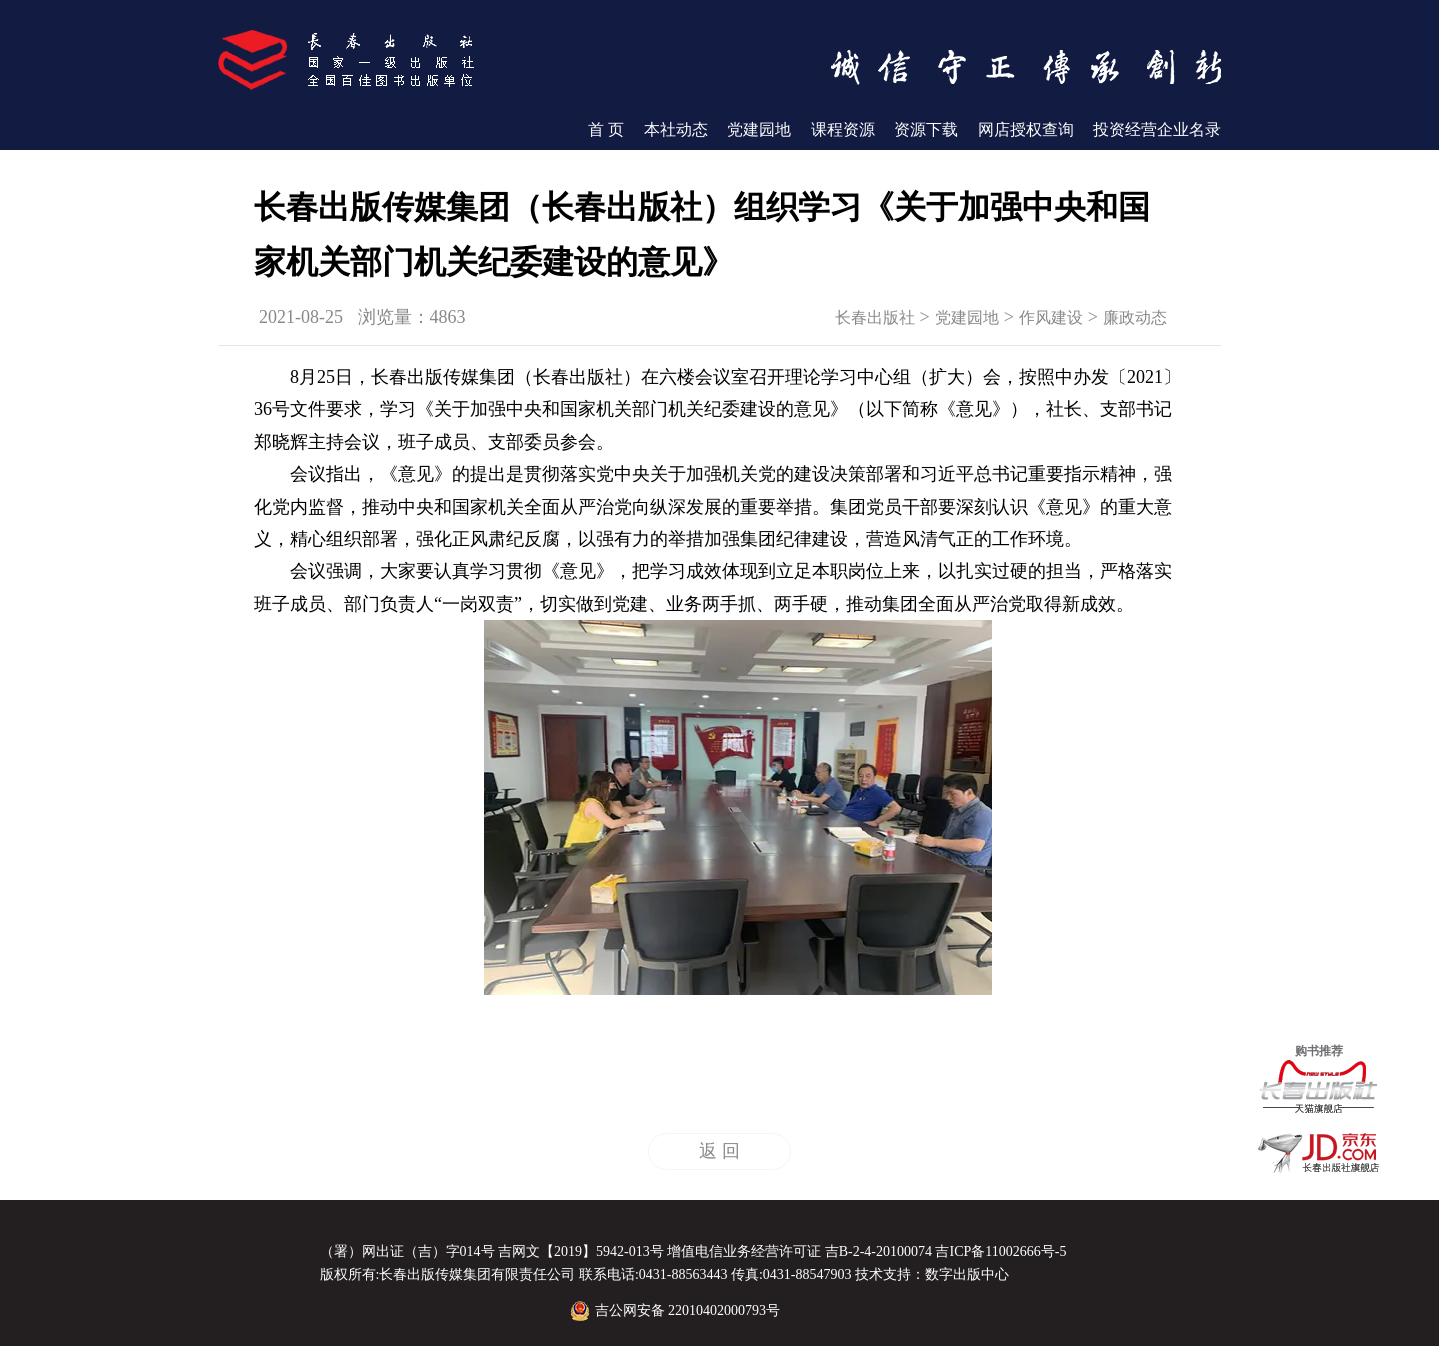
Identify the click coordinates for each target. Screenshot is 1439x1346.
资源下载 (926, 129)
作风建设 (1051, 317)
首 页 (606, 129)
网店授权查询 (1026, 129)
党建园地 (759, 129)
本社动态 (676, 129)
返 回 (719, 1151)
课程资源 (843, 129)
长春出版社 (875, 317)
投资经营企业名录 (1157, 129)
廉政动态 (1135, 317)
